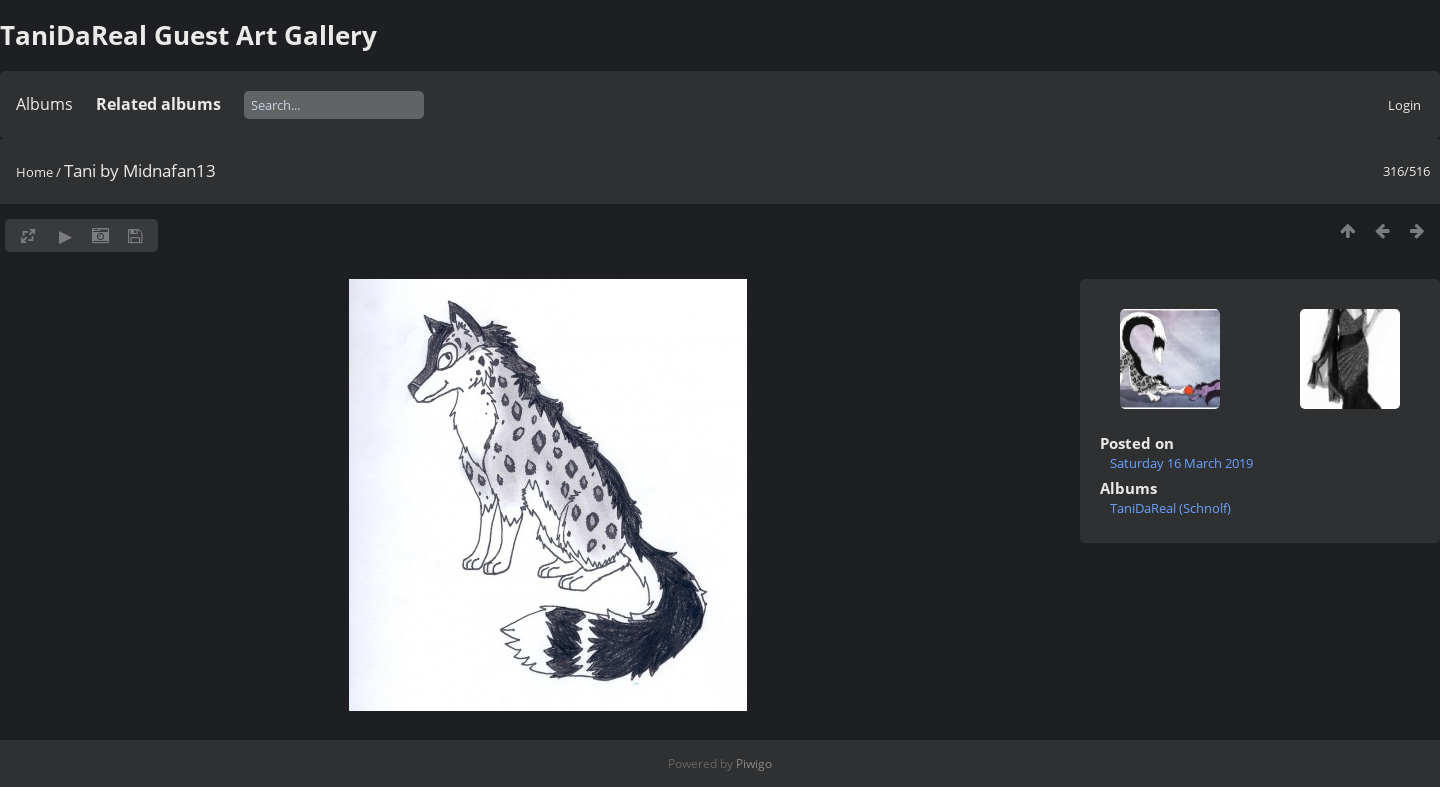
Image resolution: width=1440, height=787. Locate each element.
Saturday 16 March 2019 (1181, 463)
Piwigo (754, 763)
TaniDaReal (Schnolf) (1170, 508)
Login (1404, 105)
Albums (44, 104)
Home (34, 172)
